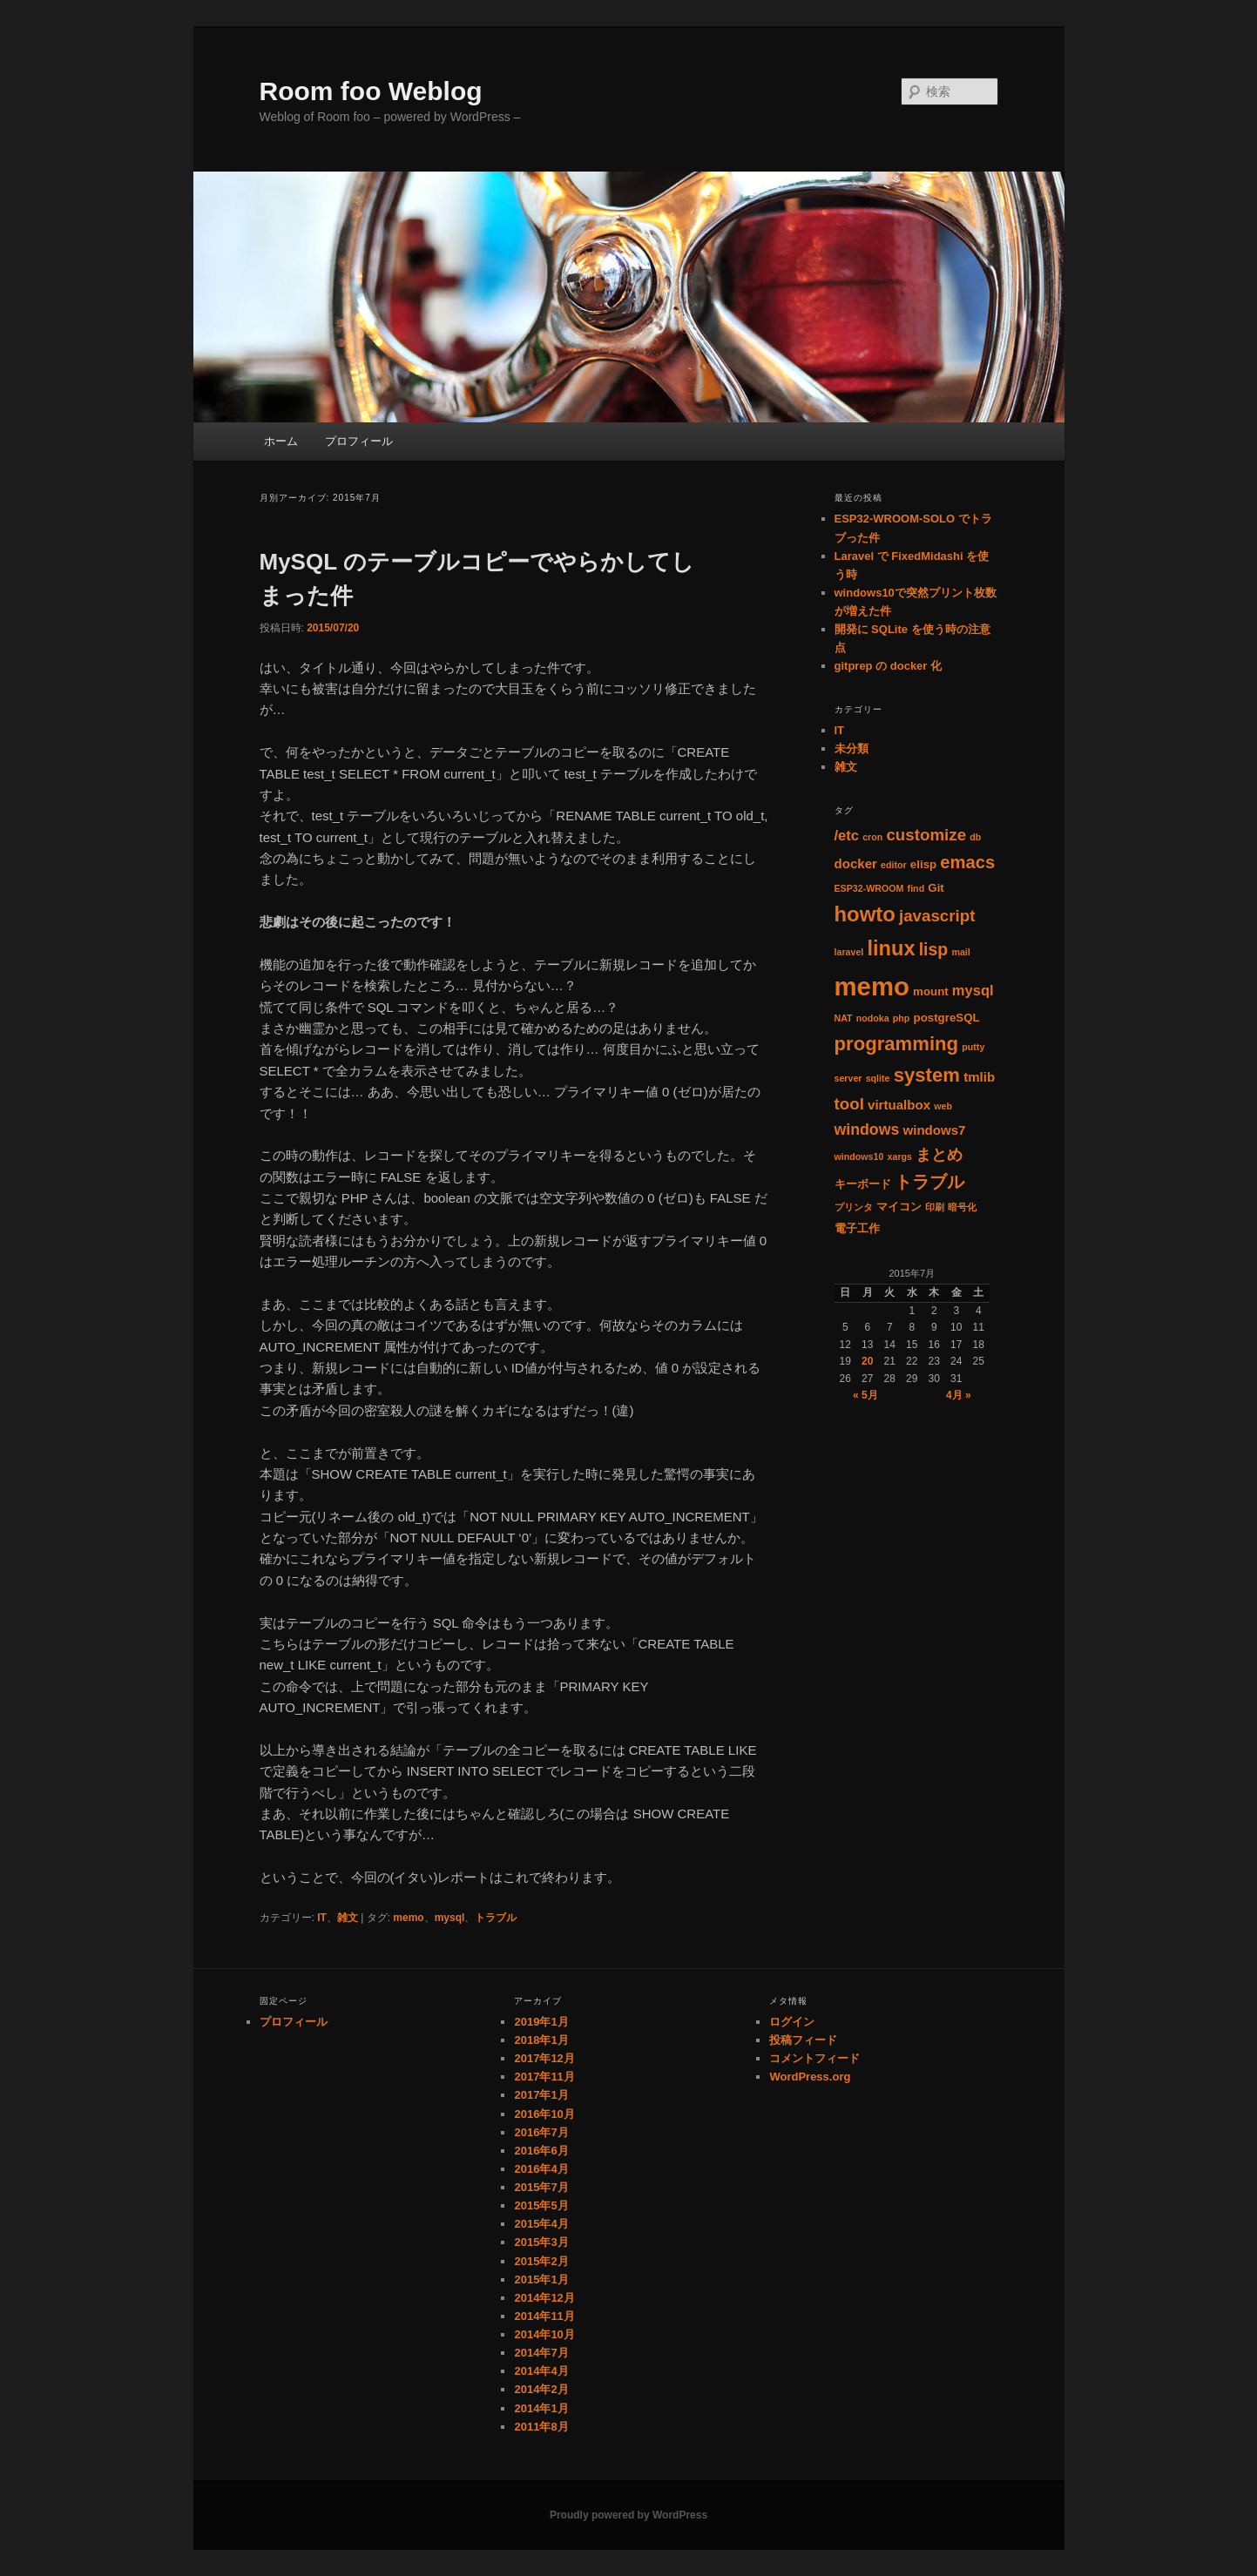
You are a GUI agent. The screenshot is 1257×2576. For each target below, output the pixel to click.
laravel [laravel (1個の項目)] (849, 952)
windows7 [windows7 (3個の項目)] (933, 1130)
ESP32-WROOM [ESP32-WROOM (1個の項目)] (869, 888)
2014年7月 (541, 2352)
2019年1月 (541, 2021)
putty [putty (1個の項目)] (973, 1047)
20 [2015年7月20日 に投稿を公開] (867, 1361)
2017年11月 (544, 2076)
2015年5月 (541, 2205)
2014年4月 (541, 2370)
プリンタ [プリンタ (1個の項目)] (854, 1207)
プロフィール (359, 441)
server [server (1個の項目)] (848, 1078)
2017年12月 (544, 2058)
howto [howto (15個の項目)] (865, 914)
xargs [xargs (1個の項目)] (900, 1156)
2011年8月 (541, 2426)
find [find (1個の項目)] (916, 888)
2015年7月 (541, 2187)
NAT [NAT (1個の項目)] (844, 1018)
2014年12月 (544, 2297)
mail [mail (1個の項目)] (960, 952)
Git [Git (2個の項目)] (935, 887)
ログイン (791, 2021)
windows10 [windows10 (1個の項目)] (859, 1156)
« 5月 (865, 1395)
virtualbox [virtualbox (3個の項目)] (899, 1104)
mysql (450, 1918)
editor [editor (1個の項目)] (894, 865)
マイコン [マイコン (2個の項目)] (899, 1206)
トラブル (496, 1918)
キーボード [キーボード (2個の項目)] (863, 1183)
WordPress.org (809, 2076)
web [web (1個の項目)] (943, 1106)
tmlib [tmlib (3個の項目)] (979, 1076)
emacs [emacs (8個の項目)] (967, 862)
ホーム (281, 441)
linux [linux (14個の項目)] (891, 948)
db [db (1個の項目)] (975, 837)
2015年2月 (541, 2261)
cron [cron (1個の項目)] (872, 837)
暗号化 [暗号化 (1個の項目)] (962, 1207)
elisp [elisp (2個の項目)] (923, 864)
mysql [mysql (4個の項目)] (973, 990)
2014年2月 (541, 2389)
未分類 (851, 748)
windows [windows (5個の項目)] (867, 1129)
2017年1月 (541, 2094)
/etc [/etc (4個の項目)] (847, 835)
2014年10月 (544, 2334)
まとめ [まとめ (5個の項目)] (939, 1154)
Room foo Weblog (371, 91)
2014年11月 (544, 2316)
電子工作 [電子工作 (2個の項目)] (857, 1228)
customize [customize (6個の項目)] (926, 835)
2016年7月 (541, 2132)
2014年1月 (541, 2408)
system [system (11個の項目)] (927, 1075)
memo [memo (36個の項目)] (872, 986)
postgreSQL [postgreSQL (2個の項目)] (947, 1017)
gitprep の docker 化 (889, 665)
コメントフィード (814, 2058)
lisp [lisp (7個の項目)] (934, 949)
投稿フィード (803, 2040)
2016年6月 (541, 2150)
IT (322, 1918)
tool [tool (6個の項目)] (849, 1104)
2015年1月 (541, 2279)
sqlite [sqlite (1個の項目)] (878, 1078)
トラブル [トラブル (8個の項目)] (929, 1181)
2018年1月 (541, 2040)
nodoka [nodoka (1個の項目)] (872, 1018)
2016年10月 (544, 2114)
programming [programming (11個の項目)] (897, 1044)
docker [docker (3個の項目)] (856, 863)
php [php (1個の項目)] (901, 1018)
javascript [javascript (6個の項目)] (937, 916)
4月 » (958, 1395)
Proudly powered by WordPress (628, 2515)
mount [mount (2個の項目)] (931, 991)
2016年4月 (541, 2168)
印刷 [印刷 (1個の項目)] (934, 1207)
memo (408, 1918)
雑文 (347, 1918)
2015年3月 (541, 2242)
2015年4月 (541, 2223)
